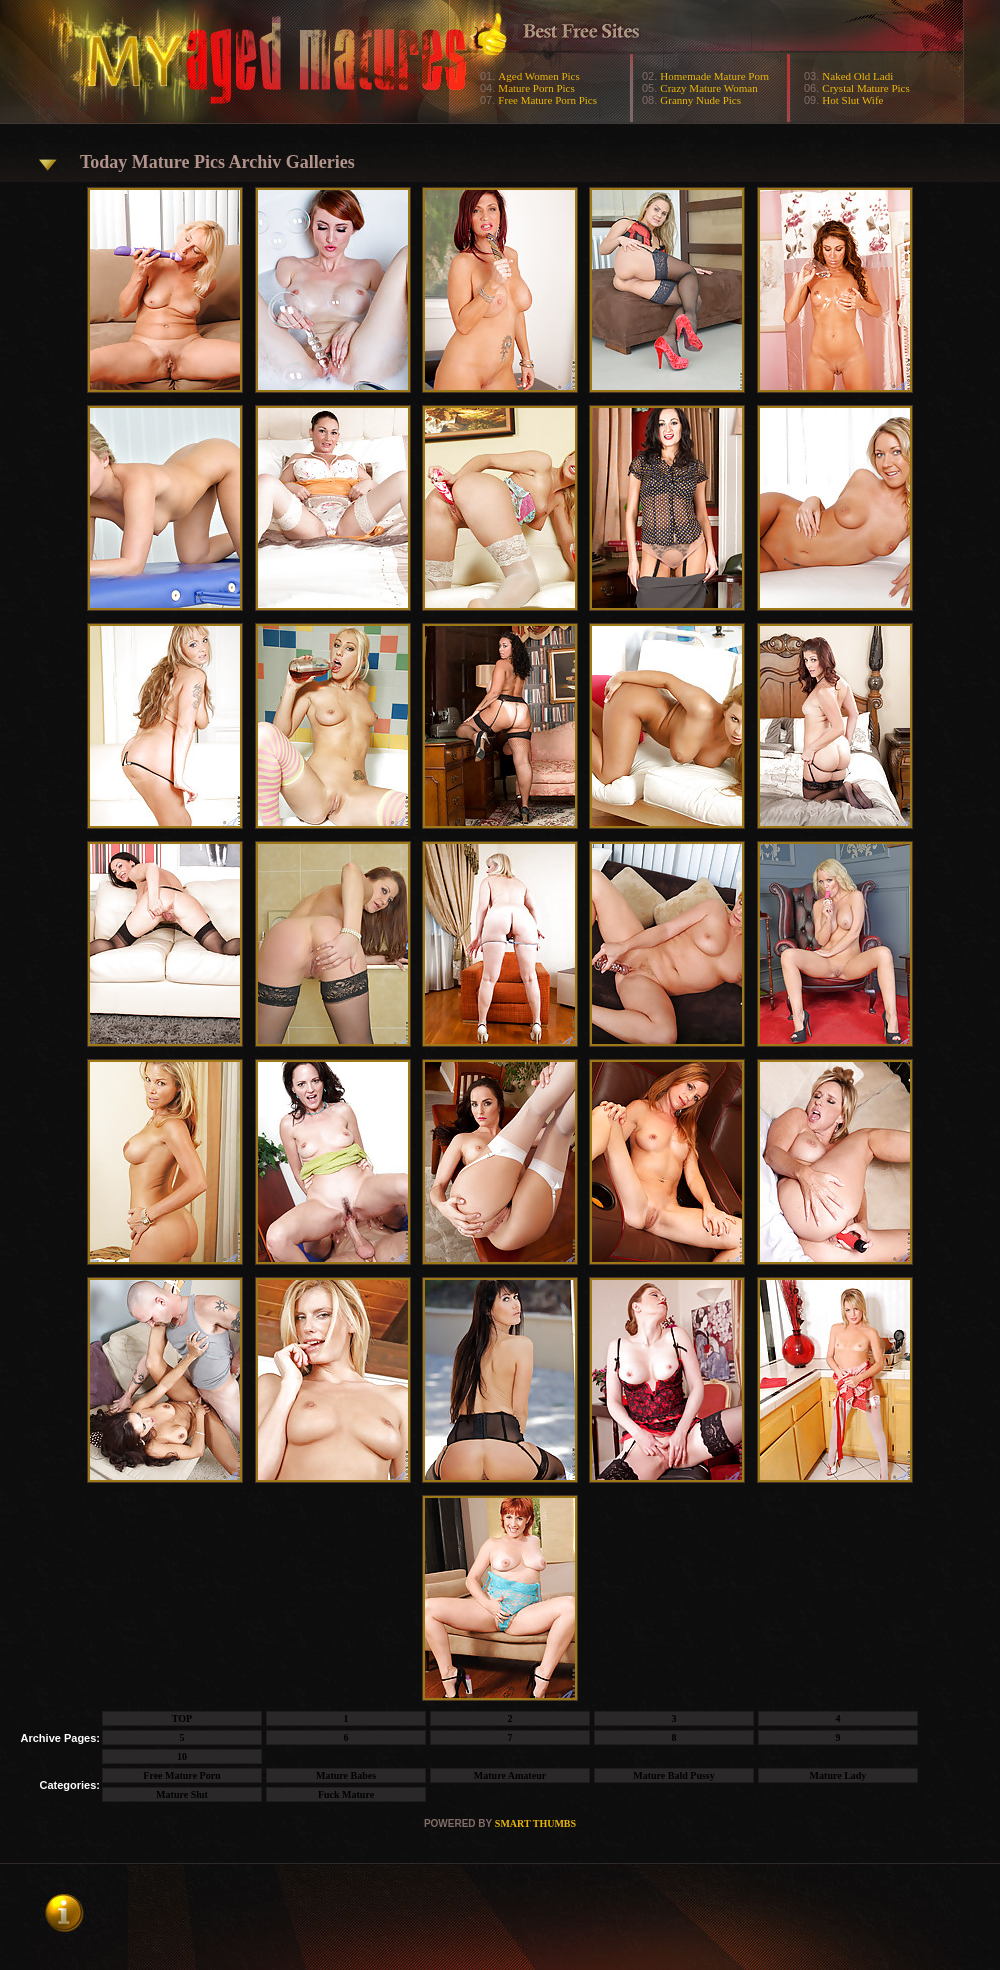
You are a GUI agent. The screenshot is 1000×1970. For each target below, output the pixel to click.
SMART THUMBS (535, 1823)
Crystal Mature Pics (865, 88)
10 (182, 1756)
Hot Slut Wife (852, 100)
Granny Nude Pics (700, 100)
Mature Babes (346, 1775)
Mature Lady (838, 1775)
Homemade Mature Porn (714, 76)
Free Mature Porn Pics (547, 100)
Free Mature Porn (181, 1775)
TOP (182, 1718)
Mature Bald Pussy (674, 1775)
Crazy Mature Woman (708, 88)
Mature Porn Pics (536, 88)
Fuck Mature (346, 1794)
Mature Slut (182, 1794)
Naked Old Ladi (857, 76)
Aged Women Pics (538, 76)
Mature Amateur (510, 1775)
